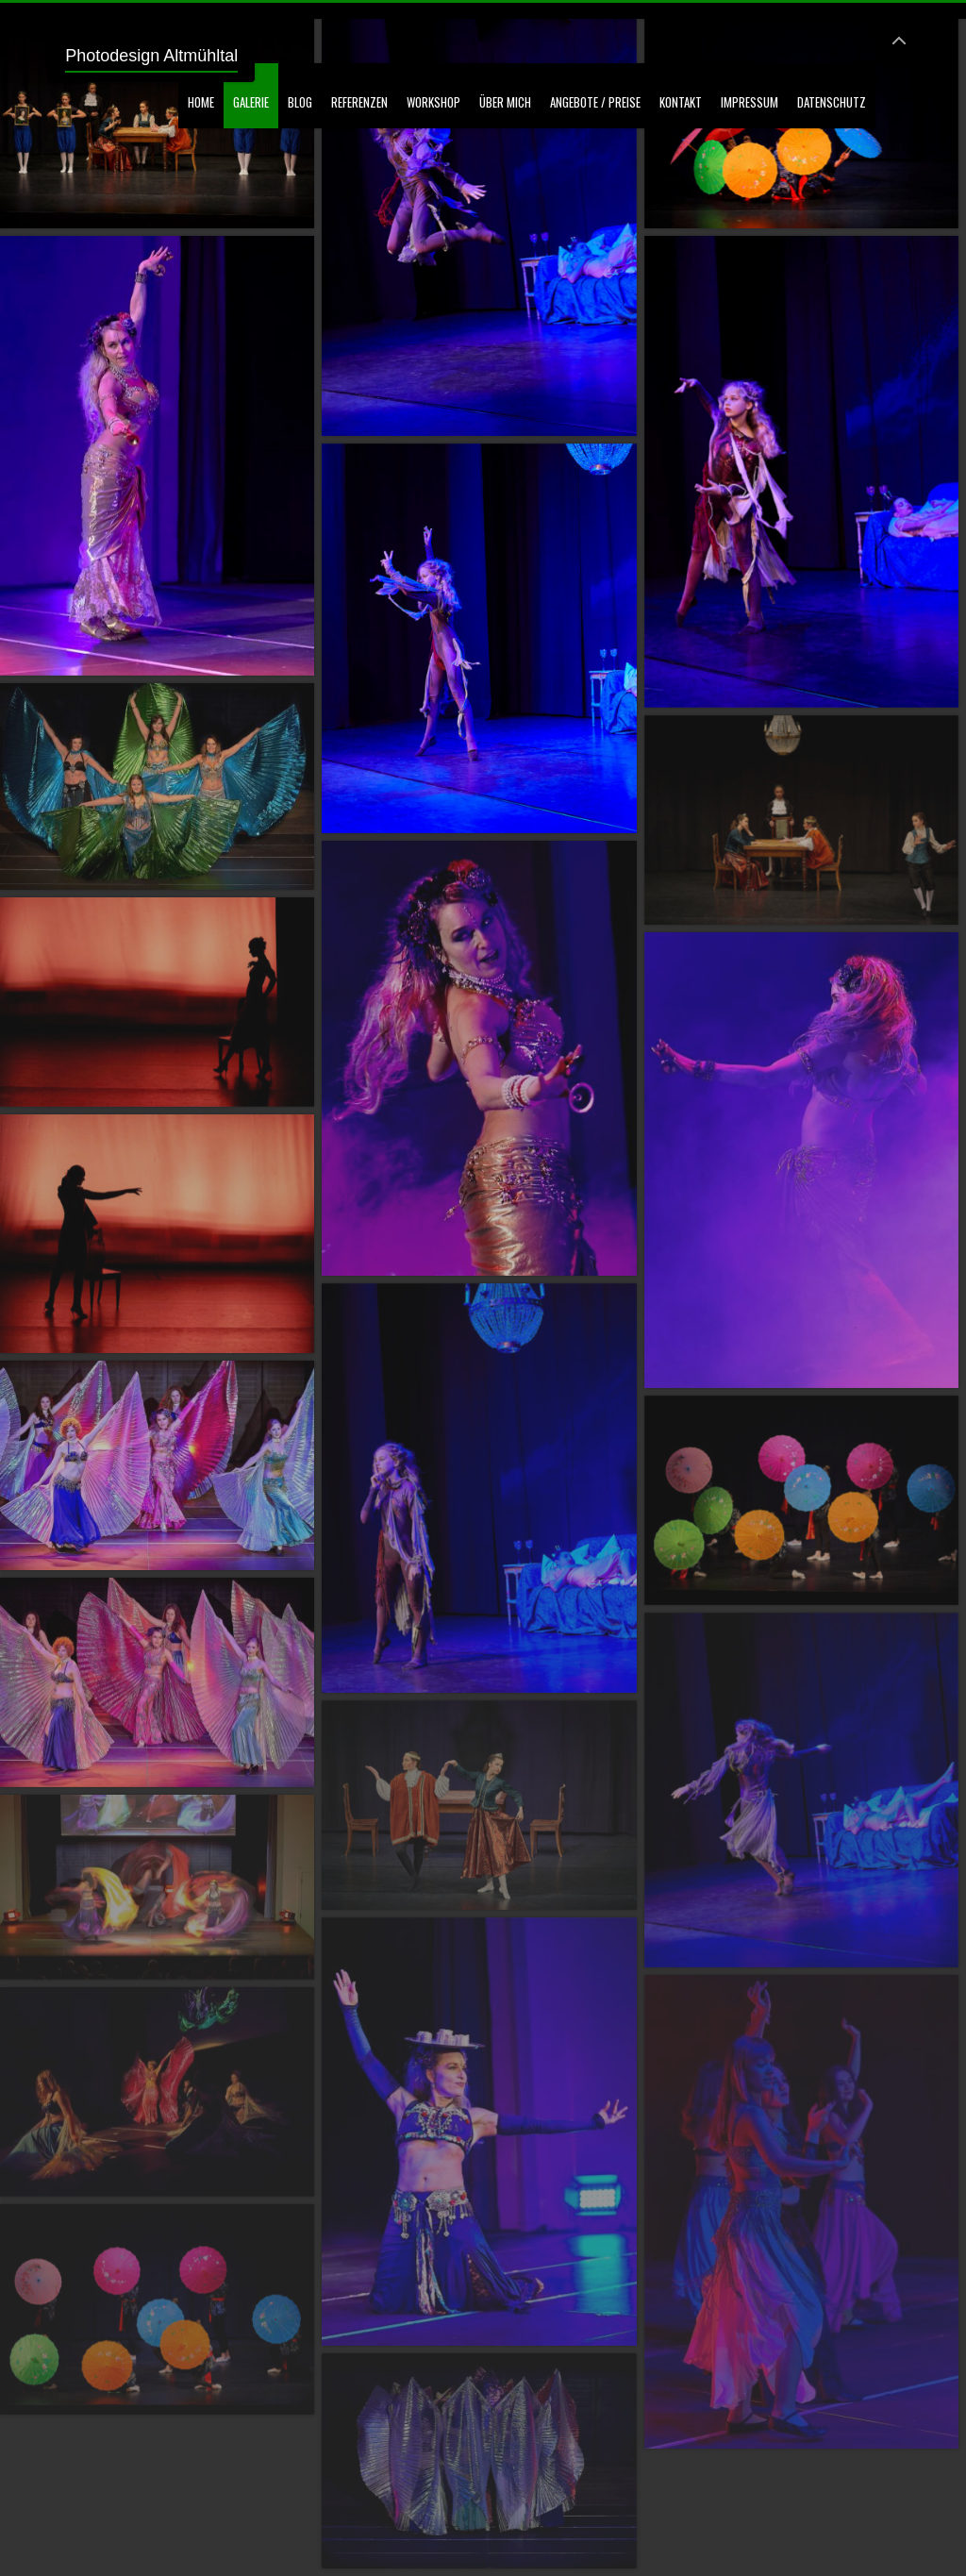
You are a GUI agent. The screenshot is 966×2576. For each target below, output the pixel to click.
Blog (300, 101)
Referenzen (359, 101)
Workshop (433, 101)
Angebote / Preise (595, 101)
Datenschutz (831, 101)
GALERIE (251, 101)
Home (201, 101)
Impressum (749, 101)
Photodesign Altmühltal (151, 55)
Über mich (505, 101)
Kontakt (680, 101)
